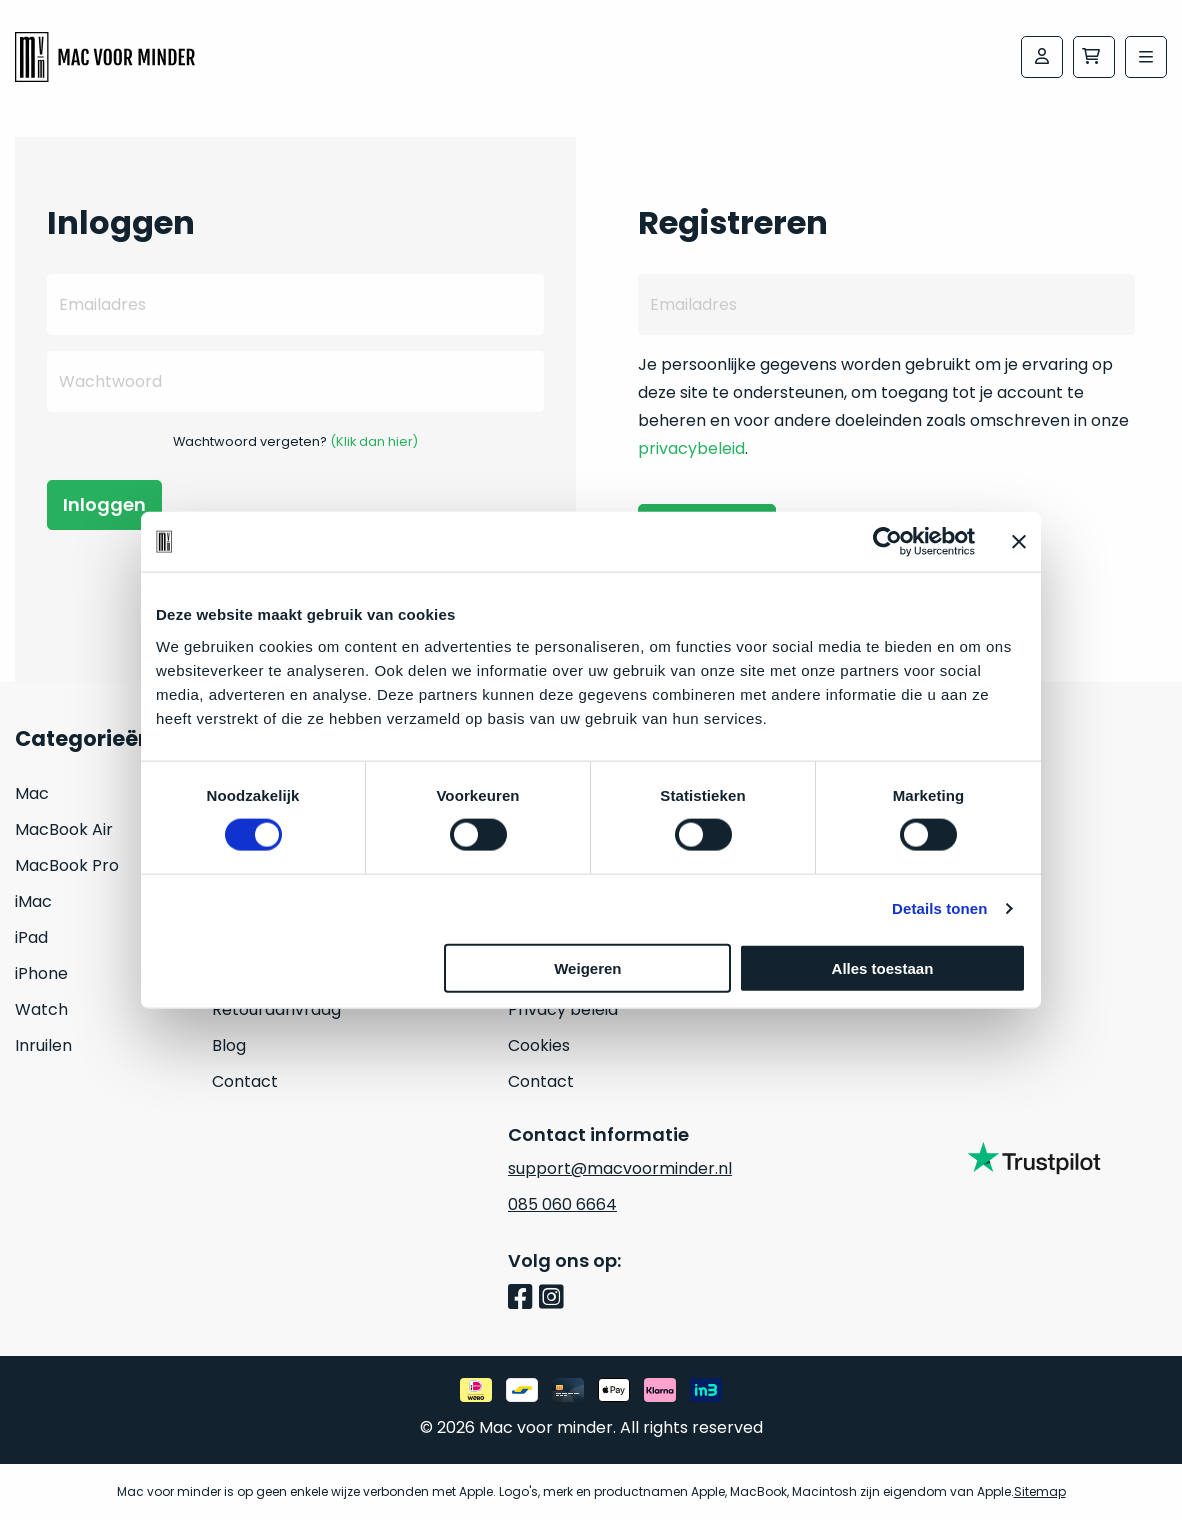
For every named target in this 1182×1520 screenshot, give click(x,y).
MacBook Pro (67, 865)
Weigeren (587, 967)
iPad (31, 937)
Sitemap (1040, 1491)
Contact (245, 1081)
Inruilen (43, 1045)
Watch (41, 1009)
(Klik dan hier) (374, 441)
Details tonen (939, 908)
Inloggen (104, 504)
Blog (229, 1045)
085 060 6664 (562, 1204)
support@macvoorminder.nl (620, 1168)
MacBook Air (64, 829)
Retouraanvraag (276, 1009)
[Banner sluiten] (1019, 542)
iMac (33, 901)
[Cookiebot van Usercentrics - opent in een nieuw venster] (887, 542)
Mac (32, 793)
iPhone (41, 973)
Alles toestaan (883, 967)
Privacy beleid (563, 1009)
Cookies (539, 1045)
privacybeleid (691, 448)
